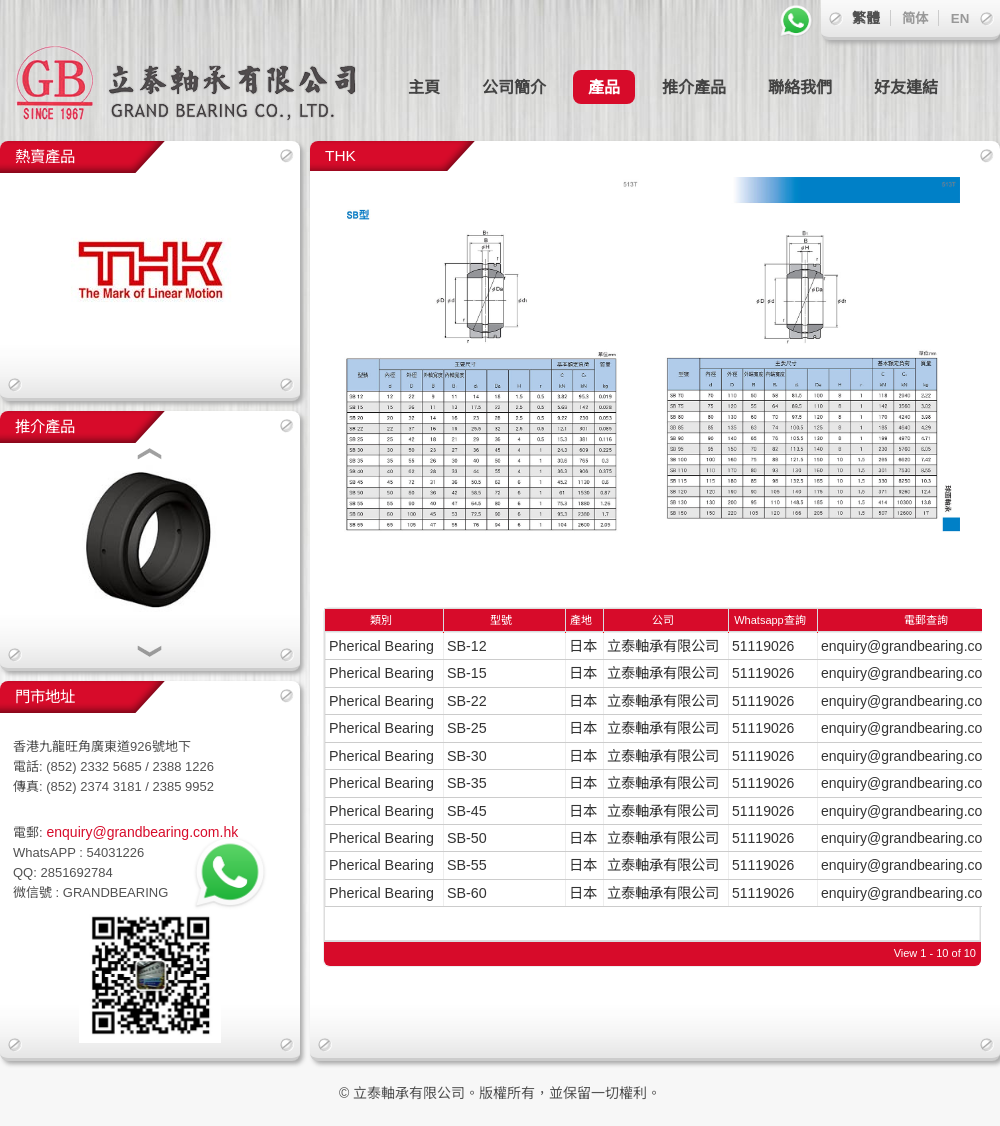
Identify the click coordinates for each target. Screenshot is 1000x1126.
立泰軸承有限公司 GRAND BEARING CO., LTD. (200, 70)
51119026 (763, 646)
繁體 (866, 18)
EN (960, 18)
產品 (604, 87)
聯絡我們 (800, 87)
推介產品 (694, 87)
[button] (150, 456)
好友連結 (906, 87)
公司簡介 (514, 87)
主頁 (424, 87)
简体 (915, 18)
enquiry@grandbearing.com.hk (141, 832)
